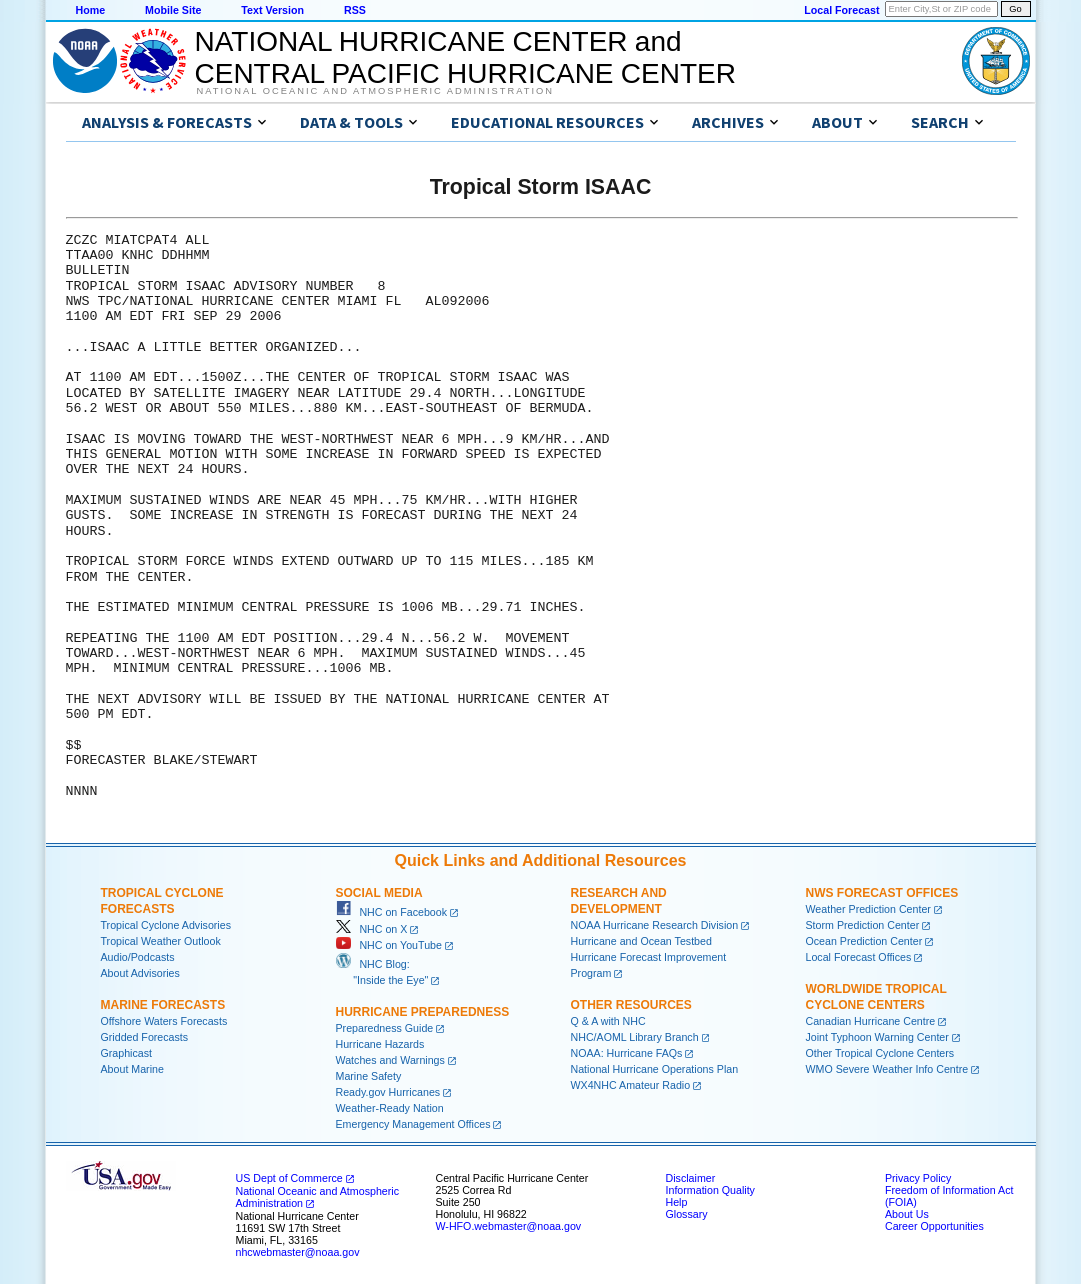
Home (91, 10)
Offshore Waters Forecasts (164, 1021)
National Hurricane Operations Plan (655, 1069)
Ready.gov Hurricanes (388, 1092)
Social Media (379, 893)
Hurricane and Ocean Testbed (641, 941)
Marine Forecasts (163, 1005)
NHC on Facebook (392, 912)
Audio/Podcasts (138, 957)
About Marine (132, 1069)
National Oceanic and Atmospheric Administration (375, 91)
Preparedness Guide (385, 1028)
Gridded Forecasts (145, 1037)
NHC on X (372, 929)
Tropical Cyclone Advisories (166, 925)
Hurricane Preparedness (423, 1012)
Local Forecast (841, 10)
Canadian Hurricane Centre (871, 1021)
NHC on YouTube (389, 945)
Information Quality (710, 1190)
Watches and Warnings (390, 1060)
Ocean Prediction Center (864, 941)
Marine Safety (369, 1076)
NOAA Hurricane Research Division (655, 925)
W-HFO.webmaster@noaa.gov (509, 1226)
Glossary (687, 1214)
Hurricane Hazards (380, 1044)
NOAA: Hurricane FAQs (627, 1053)
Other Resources (631, 1005)
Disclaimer (691, 1178)
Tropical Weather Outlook (161, 941)
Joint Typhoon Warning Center (877, 1037)
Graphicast (127, 1053)
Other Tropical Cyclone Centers (880, 1053)
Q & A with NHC (608, 1021)
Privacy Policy (918, 1178)
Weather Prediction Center (868, 909)
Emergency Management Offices (413, 1124)
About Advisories (140, 973)
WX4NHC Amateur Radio (631, 1085)
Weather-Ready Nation (390, 1108)
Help (677, 1202)
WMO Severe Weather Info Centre (887, 1069)
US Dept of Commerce (289, 1178)
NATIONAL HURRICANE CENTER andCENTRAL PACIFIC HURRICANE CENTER (465, 57)
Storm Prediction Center (863, 925)
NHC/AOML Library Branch (635, 1037)
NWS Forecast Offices (882, 893)
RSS (355, 10)
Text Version (272, 10)
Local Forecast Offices (859, 957)
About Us (907, 1214)
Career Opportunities (934, 1226)
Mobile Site (173, 10)
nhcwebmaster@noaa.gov (298, 1252)
